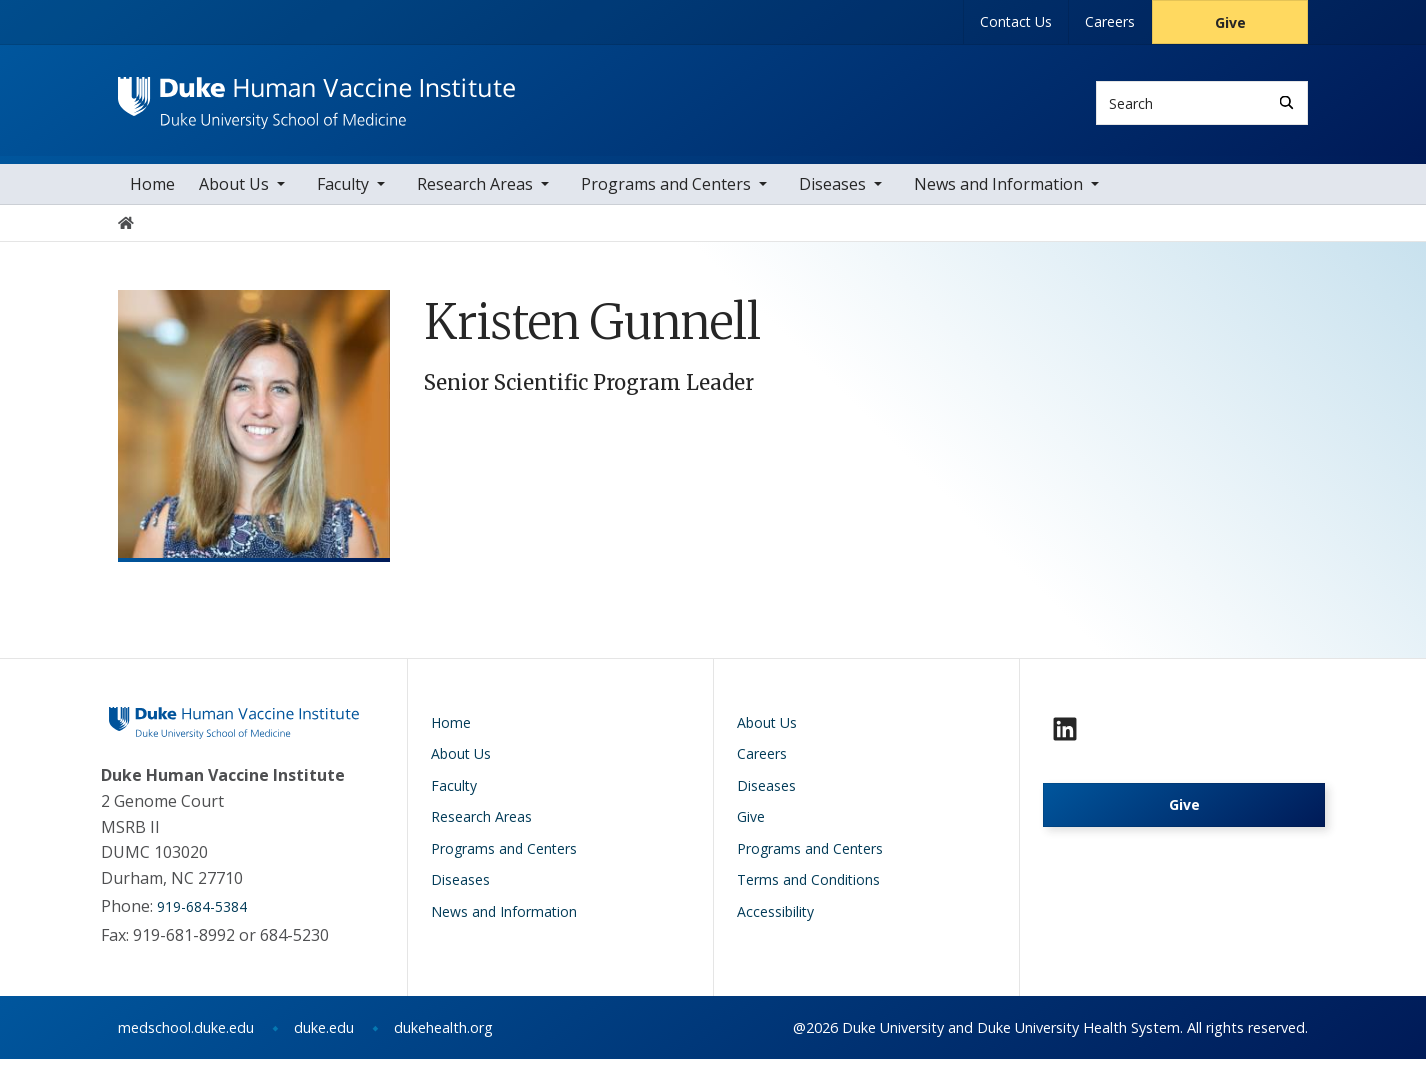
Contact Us (1016, 21)
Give (1230, 22)
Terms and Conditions (808, 885)
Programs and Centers (666, 189)
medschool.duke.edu (186, 1033)
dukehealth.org (443, 1033)
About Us (234, 189)
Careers (1110, 21)
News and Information (998, 189)
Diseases (832, 189)
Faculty (343, 189)
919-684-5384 (202, 912)
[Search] (1286, 102)
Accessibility (775, 916)
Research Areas (475, 189)
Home (152, 189)
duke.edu (324, 1033)
